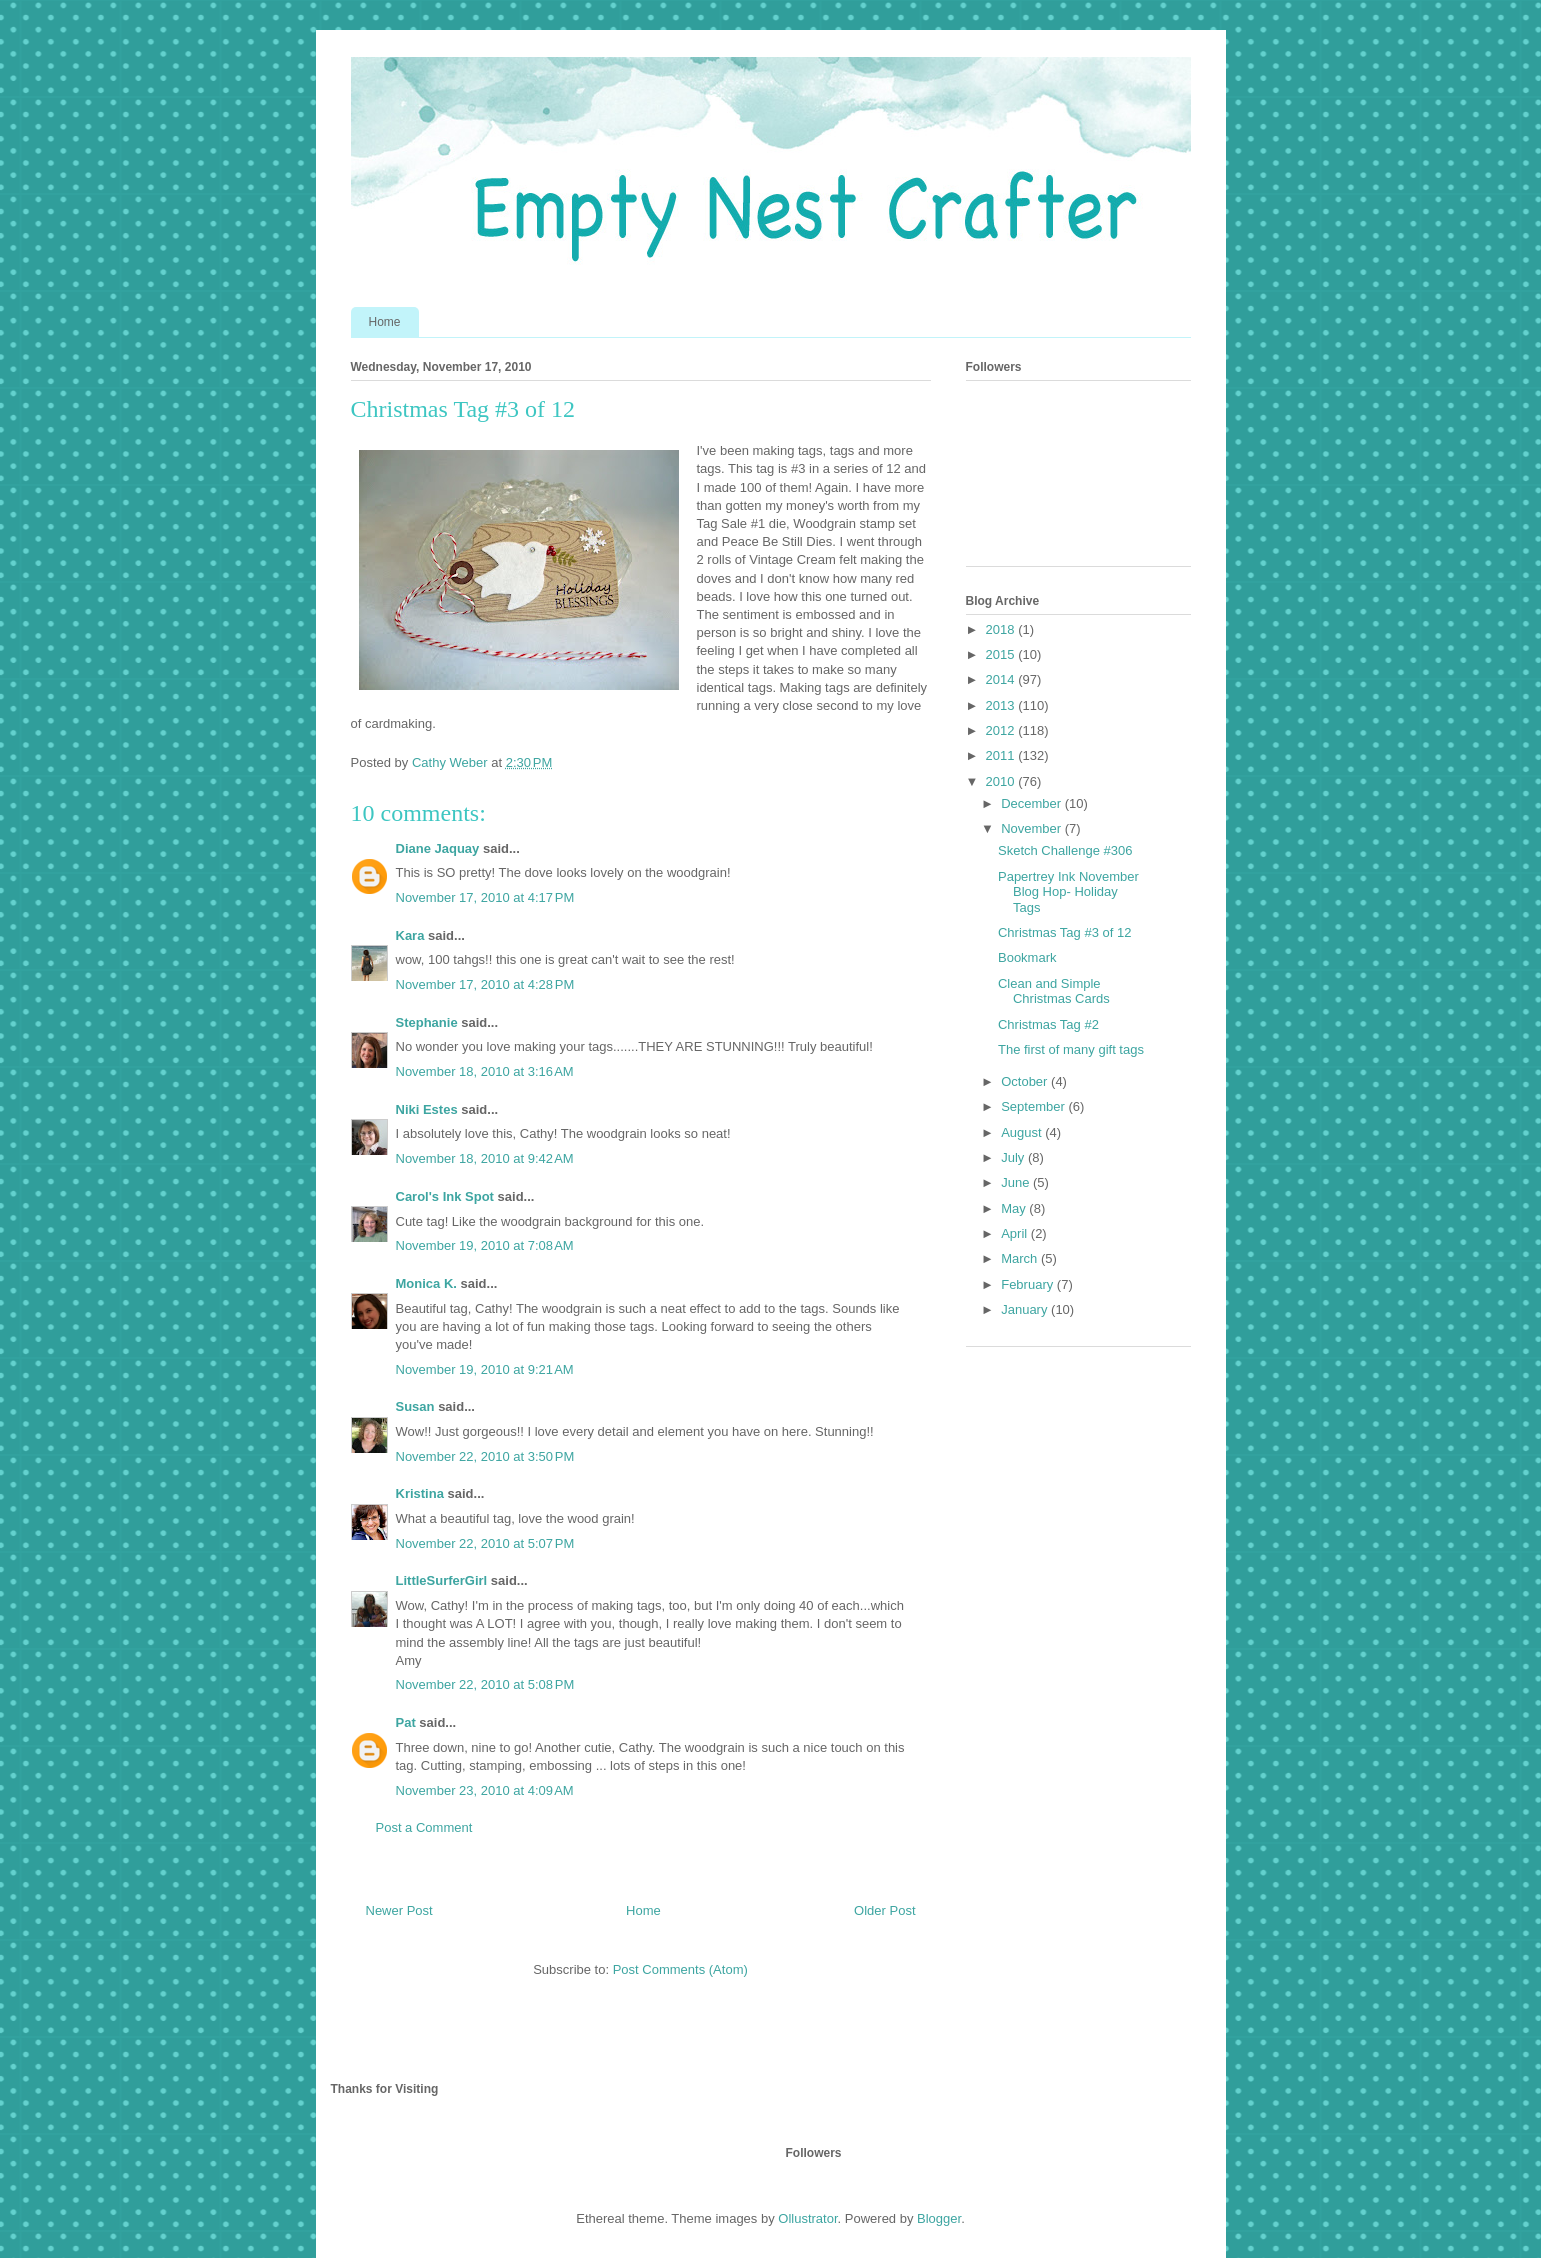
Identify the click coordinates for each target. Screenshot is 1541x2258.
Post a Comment (424, 1827)
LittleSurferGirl (442, 1580)
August (1023, 1132)
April (1016, 1233)
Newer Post (399, 1910)
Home (385, 322)
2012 (1002, 730)
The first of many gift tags (1071, 1049)
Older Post (884, 1910)
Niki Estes (427, 1109)
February (1029, 1284)
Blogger (939, 2218)
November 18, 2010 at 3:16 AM (485, 1071)
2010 (1002, 781)
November (1033, 828)
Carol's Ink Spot (445, 1196)
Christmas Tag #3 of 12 (1064, 932)
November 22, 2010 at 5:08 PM (485, 1684)
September (1034, 1106)
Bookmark (1027, 957)
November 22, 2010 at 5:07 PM (485, 1543)
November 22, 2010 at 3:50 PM (485, 1456)
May (1015, 1208)
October (1026, 1081)
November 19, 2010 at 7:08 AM (485, 1245)
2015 (1002, 654)
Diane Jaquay (438, 848)
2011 (1002, 755)
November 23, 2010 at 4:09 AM (485, 1790)
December (1033, 803)
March (1021, 1258)
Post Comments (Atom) (680, 1969)
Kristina (420, 1493)
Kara (410, 935)
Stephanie (427, 1022)
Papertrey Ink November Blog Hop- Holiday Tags (1068, 892)
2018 (1002, 629)
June (1017, 1182)
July (1014, 1157)
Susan (415, 1406)
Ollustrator (807, 2218)
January (1026, 1309)
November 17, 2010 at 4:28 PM (485, 984)
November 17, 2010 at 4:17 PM (485, 897)
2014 (1002, 679)
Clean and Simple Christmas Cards (1054, 991)
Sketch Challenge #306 (1065, 850)
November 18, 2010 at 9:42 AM (485, 1158)
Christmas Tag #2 (1048, 1024)
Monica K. (426, 1283)
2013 (1002, 705)
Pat (406, 1722)
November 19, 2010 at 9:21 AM (485, 1369)
